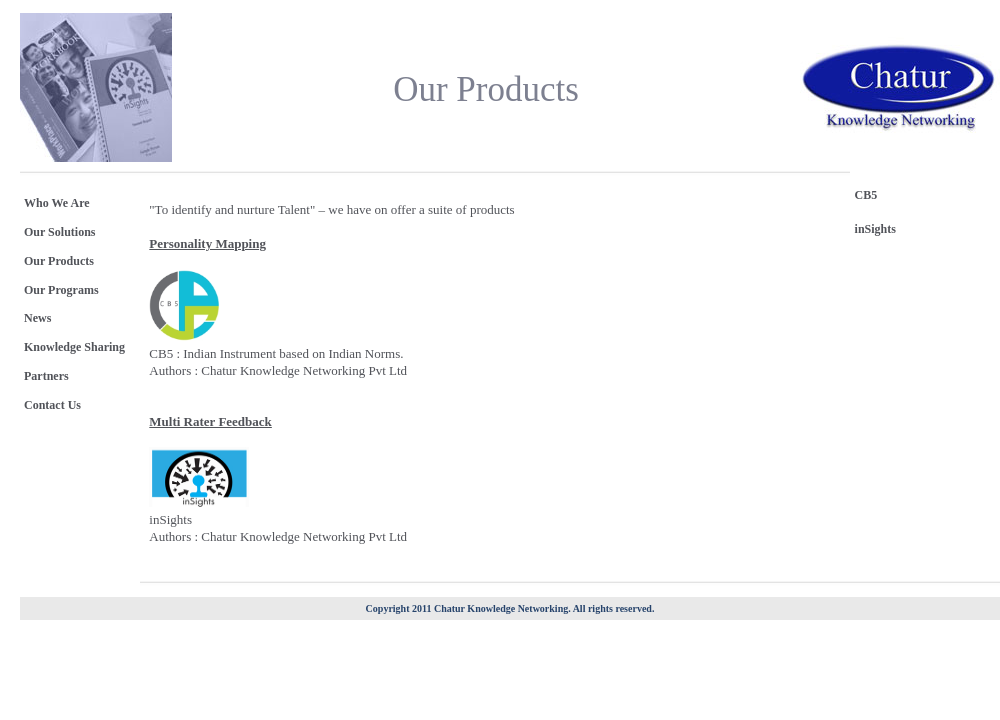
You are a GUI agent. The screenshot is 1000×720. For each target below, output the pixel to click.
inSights (875, 229)
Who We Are (57, 203)
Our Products (59, 261)
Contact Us (52, 405)
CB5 (866, 195)
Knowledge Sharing (74, 347)
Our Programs (61, 290)
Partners (46, 376)
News (37, 318)
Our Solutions (59, 232)
